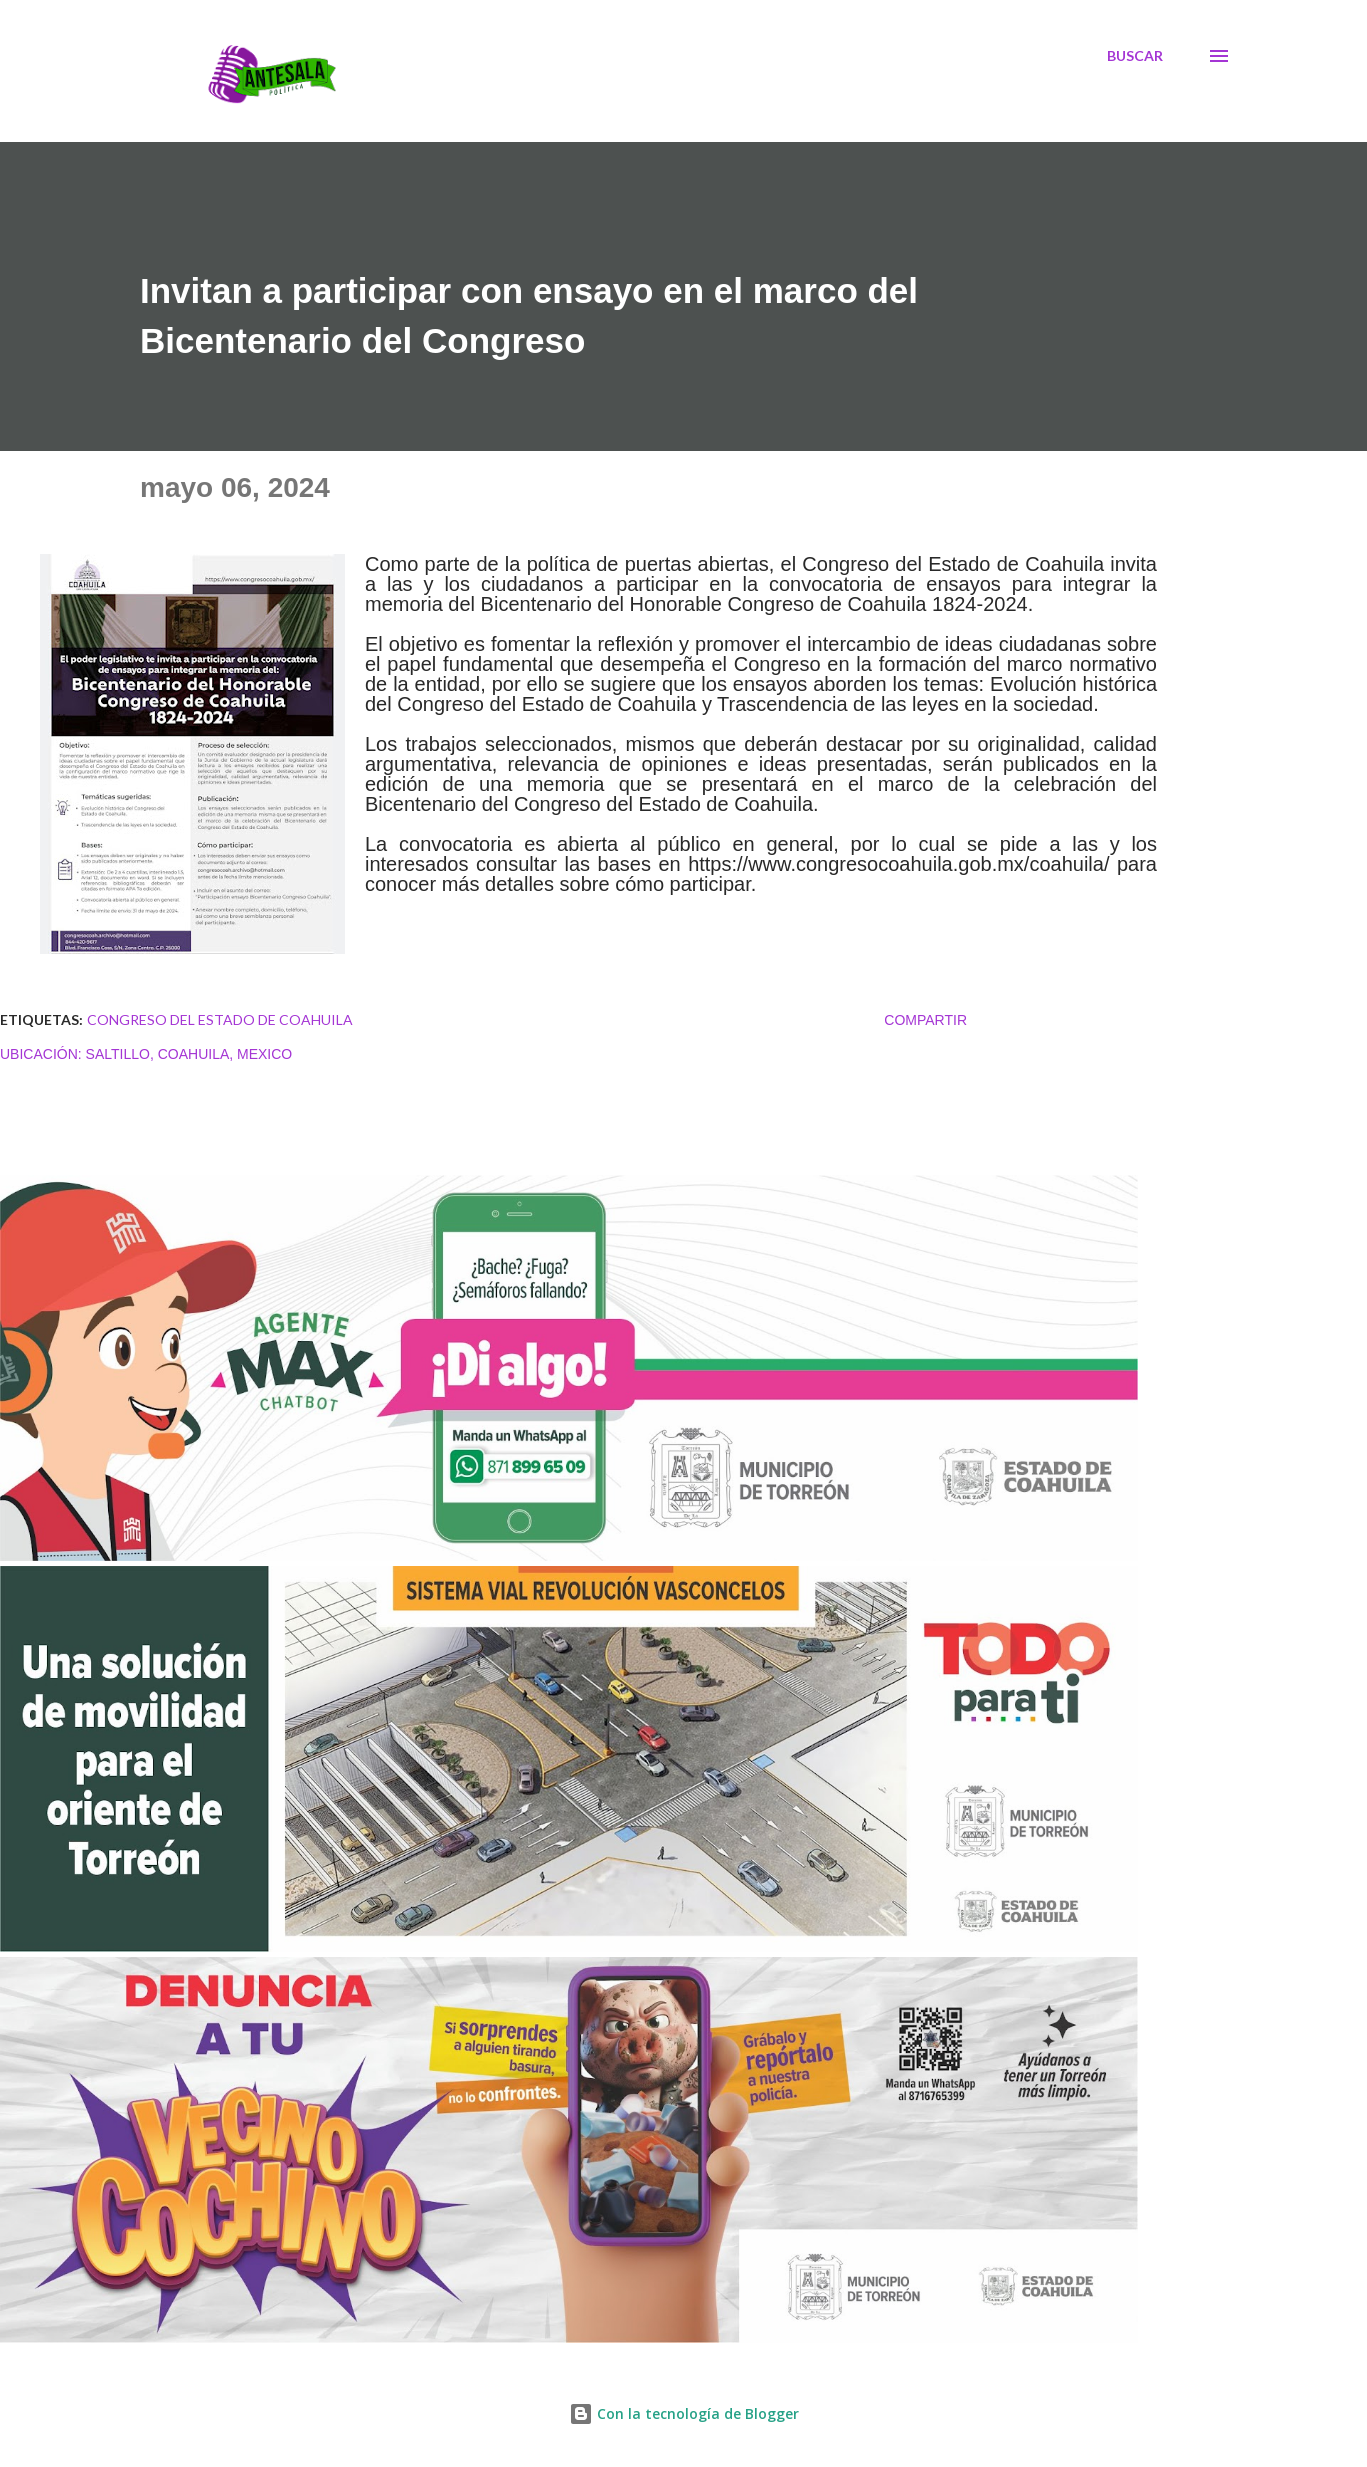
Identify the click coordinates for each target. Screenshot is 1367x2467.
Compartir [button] (925, 1020)
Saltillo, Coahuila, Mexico (189, 1054)
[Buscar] (1135, 56)
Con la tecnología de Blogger (684, 2413)
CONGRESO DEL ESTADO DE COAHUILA (220, 1019)
